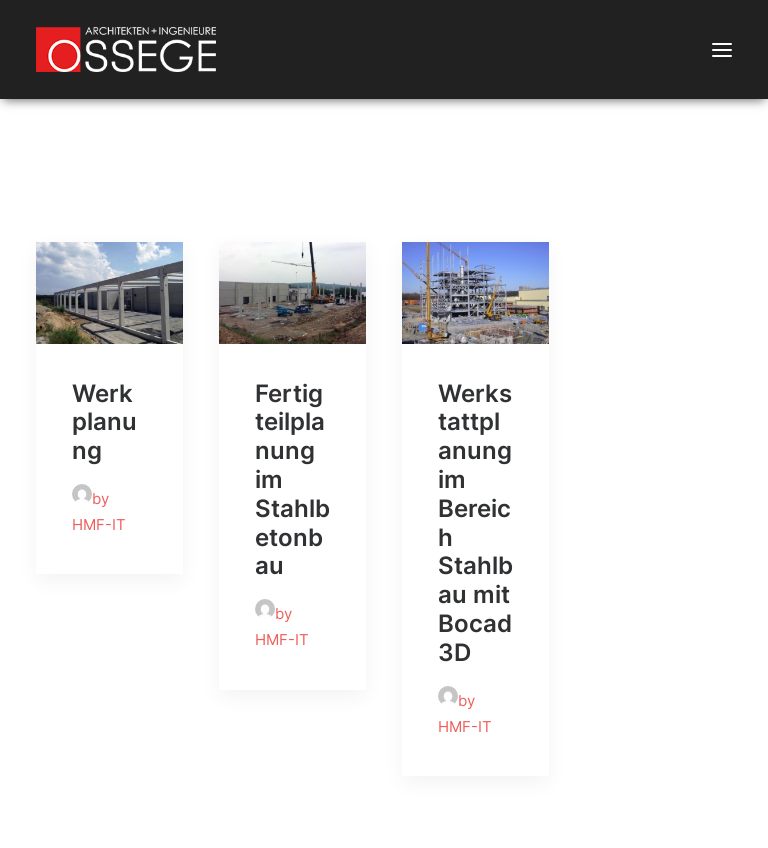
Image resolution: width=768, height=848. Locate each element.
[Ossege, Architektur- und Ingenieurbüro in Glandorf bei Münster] (126, 49)
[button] (722, 49)
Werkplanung (104, 422)
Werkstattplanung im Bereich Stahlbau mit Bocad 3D (475, 523)
